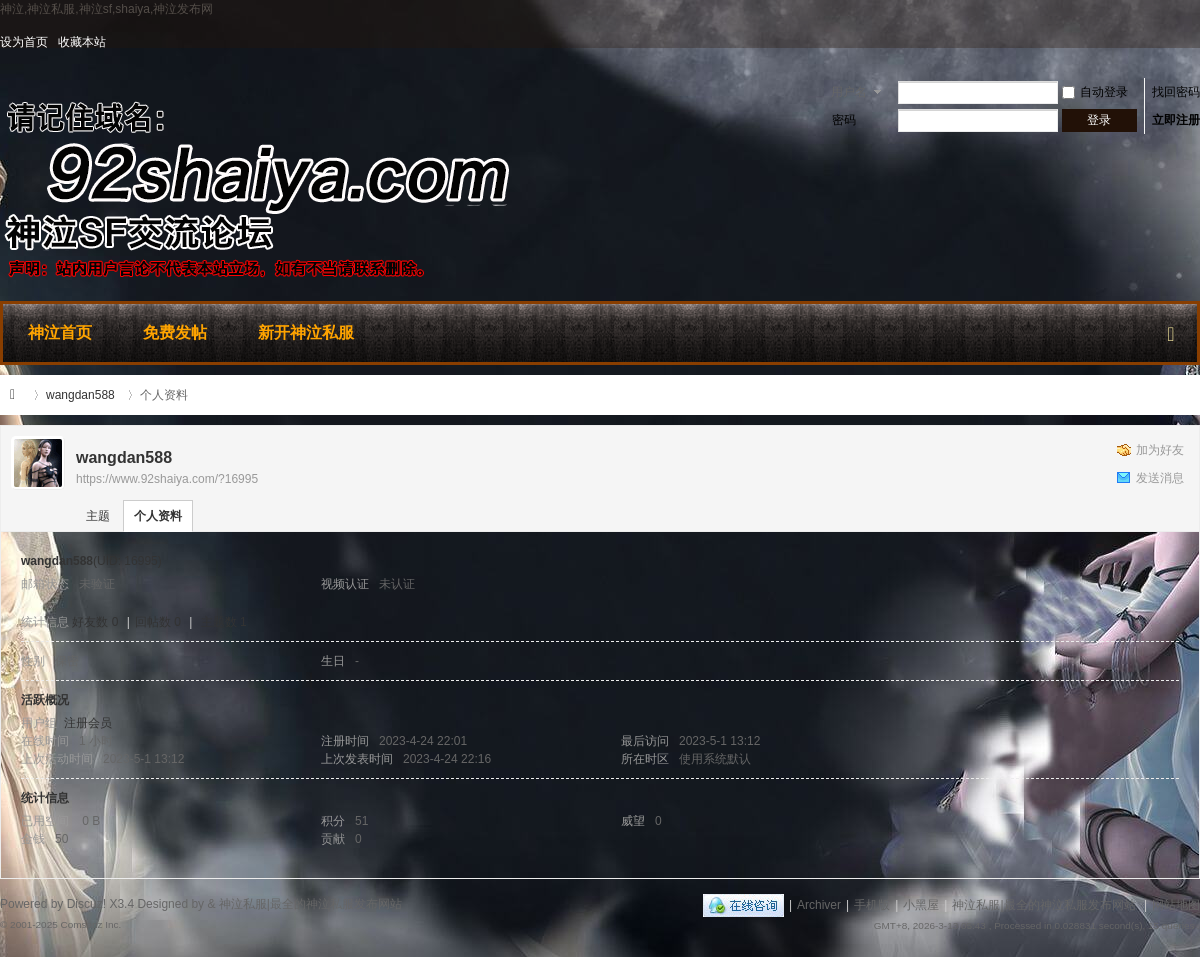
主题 (98, 516)
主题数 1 (224, 622)
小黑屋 (921, 905)
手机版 (872, 905)
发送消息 (1160, 478)
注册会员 (88, 723)
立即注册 (1176, 120)
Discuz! (86, 904)
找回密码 (1176, 92)
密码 (844, 120)
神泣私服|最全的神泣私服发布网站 (18, 395)
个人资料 (158, 516)
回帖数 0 (158, 622)
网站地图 (1176, 905)
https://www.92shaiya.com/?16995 (167, 479)
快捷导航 (1171, 330)
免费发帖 (175, 332)
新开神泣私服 (306, 332)
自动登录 (1095, 92)
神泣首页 (60, 332)
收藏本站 (82, 42)
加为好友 (1160, 450)
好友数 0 (95, 622)
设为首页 (24, 42)
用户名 (849, 92)
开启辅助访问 (1195, 42)
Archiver (819, 905)
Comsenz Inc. (90, 924)
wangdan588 (80, 395)
